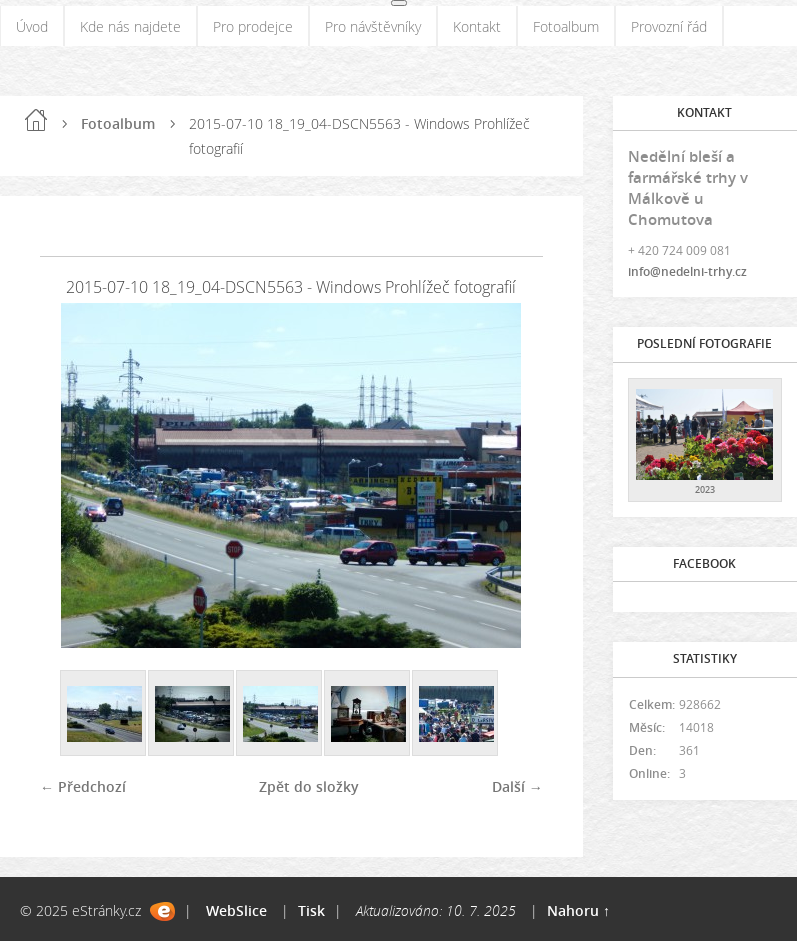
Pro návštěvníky (373, 26)
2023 (705, 489)
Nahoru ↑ (578, 910)
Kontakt (477, 26)
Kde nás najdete (130, 26)
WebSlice (236, 910)
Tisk (311, 910)
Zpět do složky (309, 786)
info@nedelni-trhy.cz (687, 271)
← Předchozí (83, 786)
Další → (517, 786)
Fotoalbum (566, 26)
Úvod (32, 26)
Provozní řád (669, 26)
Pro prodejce (253, 26)
